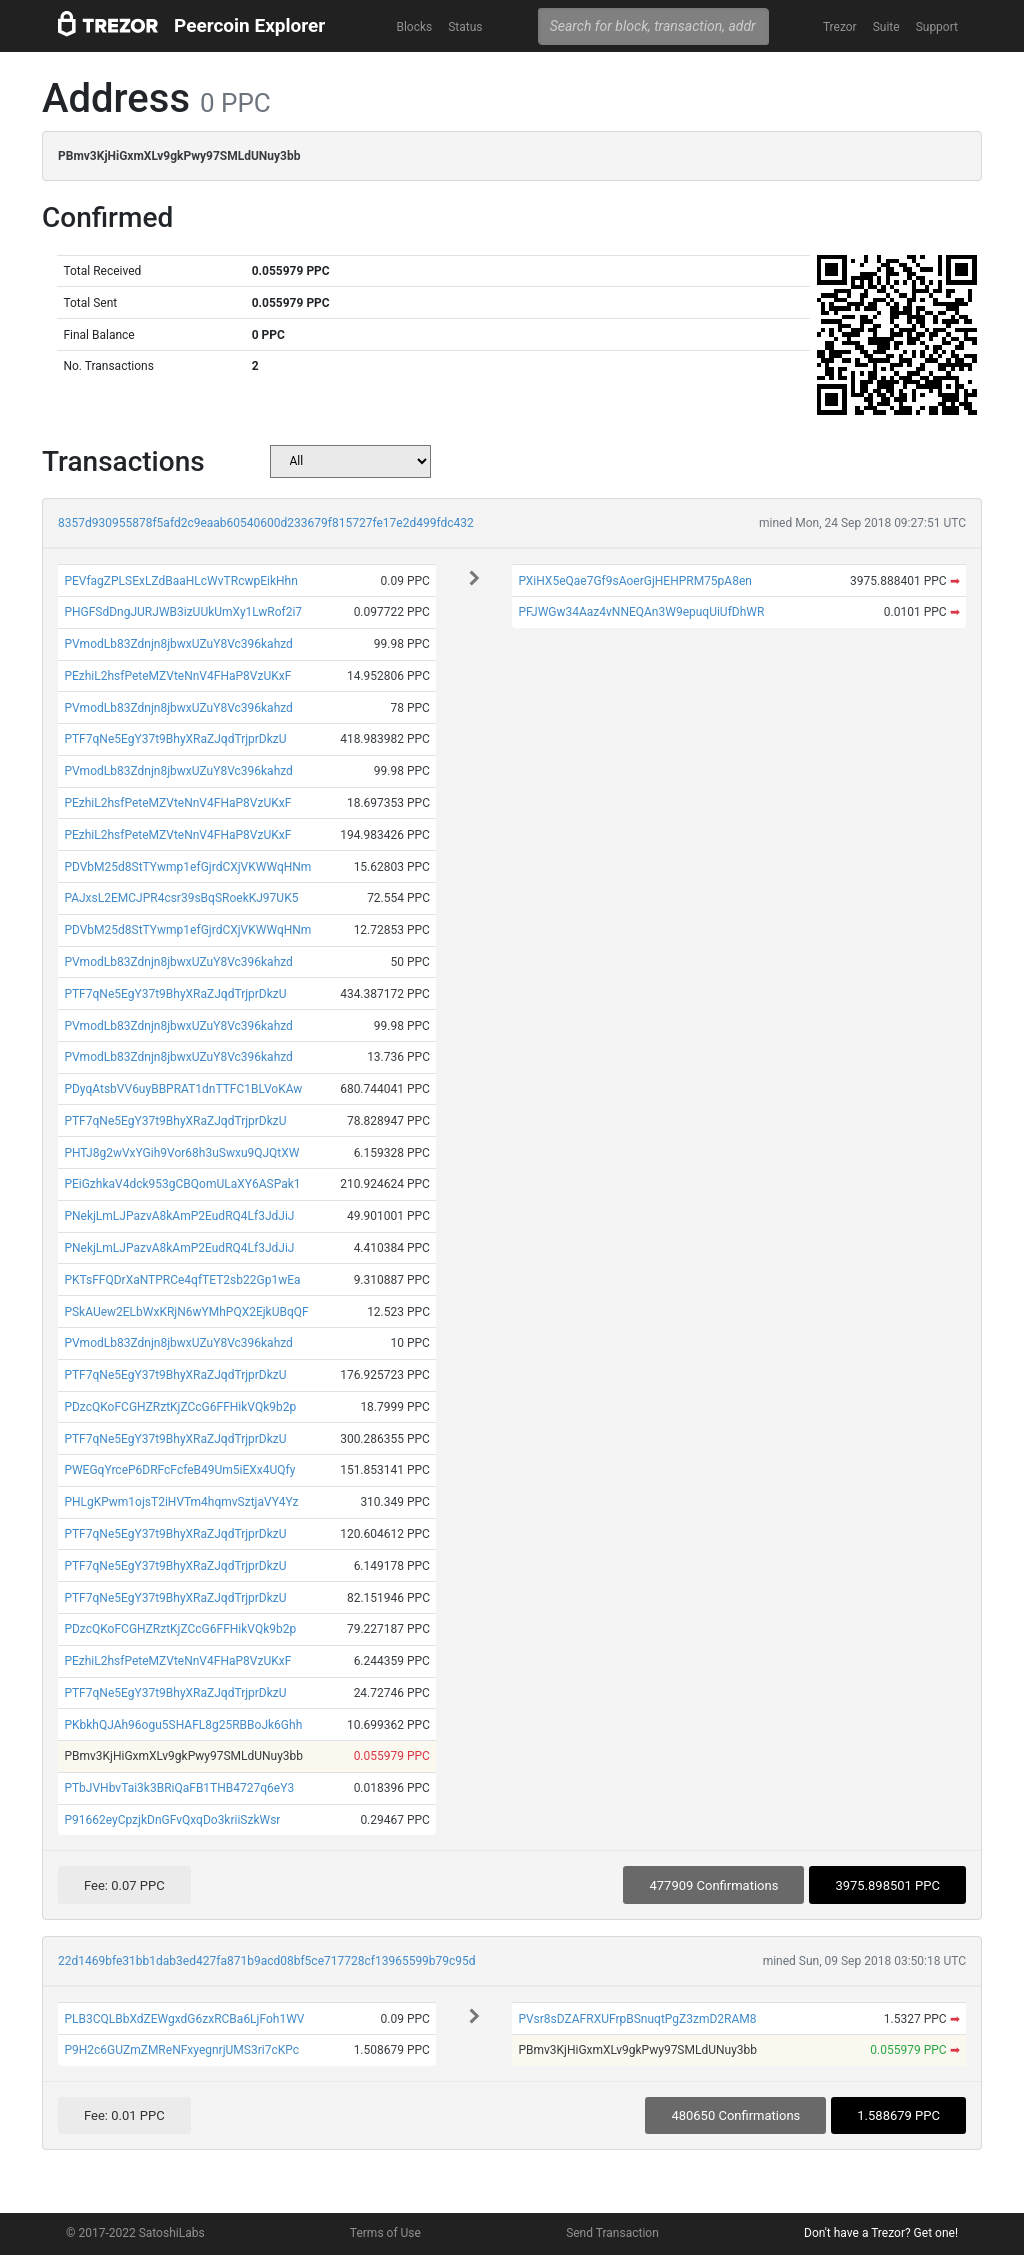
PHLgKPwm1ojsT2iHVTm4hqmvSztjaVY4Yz (181, 1502)
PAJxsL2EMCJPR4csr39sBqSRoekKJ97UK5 (181, 898)
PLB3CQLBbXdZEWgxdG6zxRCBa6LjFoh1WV (184, 2019)
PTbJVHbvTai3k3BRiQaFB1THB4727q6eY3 (179, 1788)
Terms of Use (385, 2233)
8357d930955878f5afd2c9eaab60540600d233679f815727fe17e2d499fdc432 (266, 523)
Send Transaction (612, 2233)
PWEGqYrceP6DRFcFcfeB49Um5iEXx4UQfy (179, 1470)
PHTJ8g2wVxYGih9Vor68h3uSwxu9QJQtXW (181, 1153)
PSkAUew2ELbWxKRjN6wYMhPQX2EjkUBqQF (186, 1312)
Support (937, 27)
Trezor (840, 27)
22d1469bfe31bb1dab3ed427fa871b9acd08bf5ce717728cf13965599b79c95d (267, 1961)
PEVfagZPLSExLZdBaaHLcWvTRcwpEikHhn (180, 581)
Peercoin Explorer (249, 25)
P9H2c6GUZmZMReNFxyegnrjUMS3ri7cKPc (181, 2050)
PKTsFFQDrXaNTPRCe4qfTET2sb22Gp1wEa (182, 1280)
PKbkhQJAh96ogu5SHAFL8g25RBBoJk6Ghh (183, 1725)
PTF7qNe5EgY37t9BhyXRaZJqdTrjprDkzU (175, 739)
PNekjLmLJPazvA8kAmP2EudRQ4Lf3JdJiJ (179, 1216)
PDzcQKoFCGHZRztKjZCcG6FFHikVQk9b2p (180, 1407)
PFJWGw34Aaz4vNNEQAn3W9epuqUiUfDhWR (641, 612)
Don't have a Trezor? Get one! (881, 2233)
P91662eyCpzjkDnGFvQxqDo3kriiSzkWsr (172, 1820)
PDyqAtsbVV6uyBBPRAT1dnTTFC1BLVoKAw (183, 1089)
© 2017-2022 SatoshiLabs (135, 2233)
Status (465, 27)
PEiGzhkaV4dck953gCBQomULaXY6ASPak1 (182, 1184)
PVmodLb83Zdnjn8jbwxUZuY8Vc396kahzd (178, 644)
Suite (886, 27)
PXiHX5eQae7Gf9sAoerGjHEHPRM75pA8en (635, 581)
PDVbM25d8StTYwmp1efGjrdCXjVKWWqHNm (187, 867)
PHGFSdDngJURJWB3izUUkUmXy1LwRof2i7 (183, 612)
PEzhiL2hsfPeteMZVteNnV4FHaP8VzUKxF (177, 676)
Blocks (414, 27)
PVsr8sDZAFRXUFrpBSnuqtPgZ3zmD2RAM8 (637, 2019)
